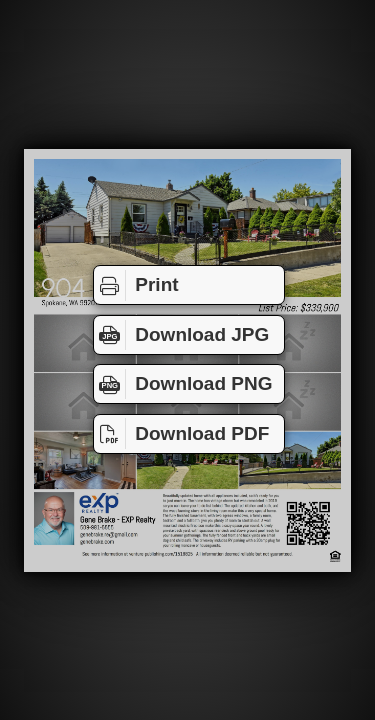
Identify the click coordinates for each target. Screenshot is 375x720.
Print (136, 285)
